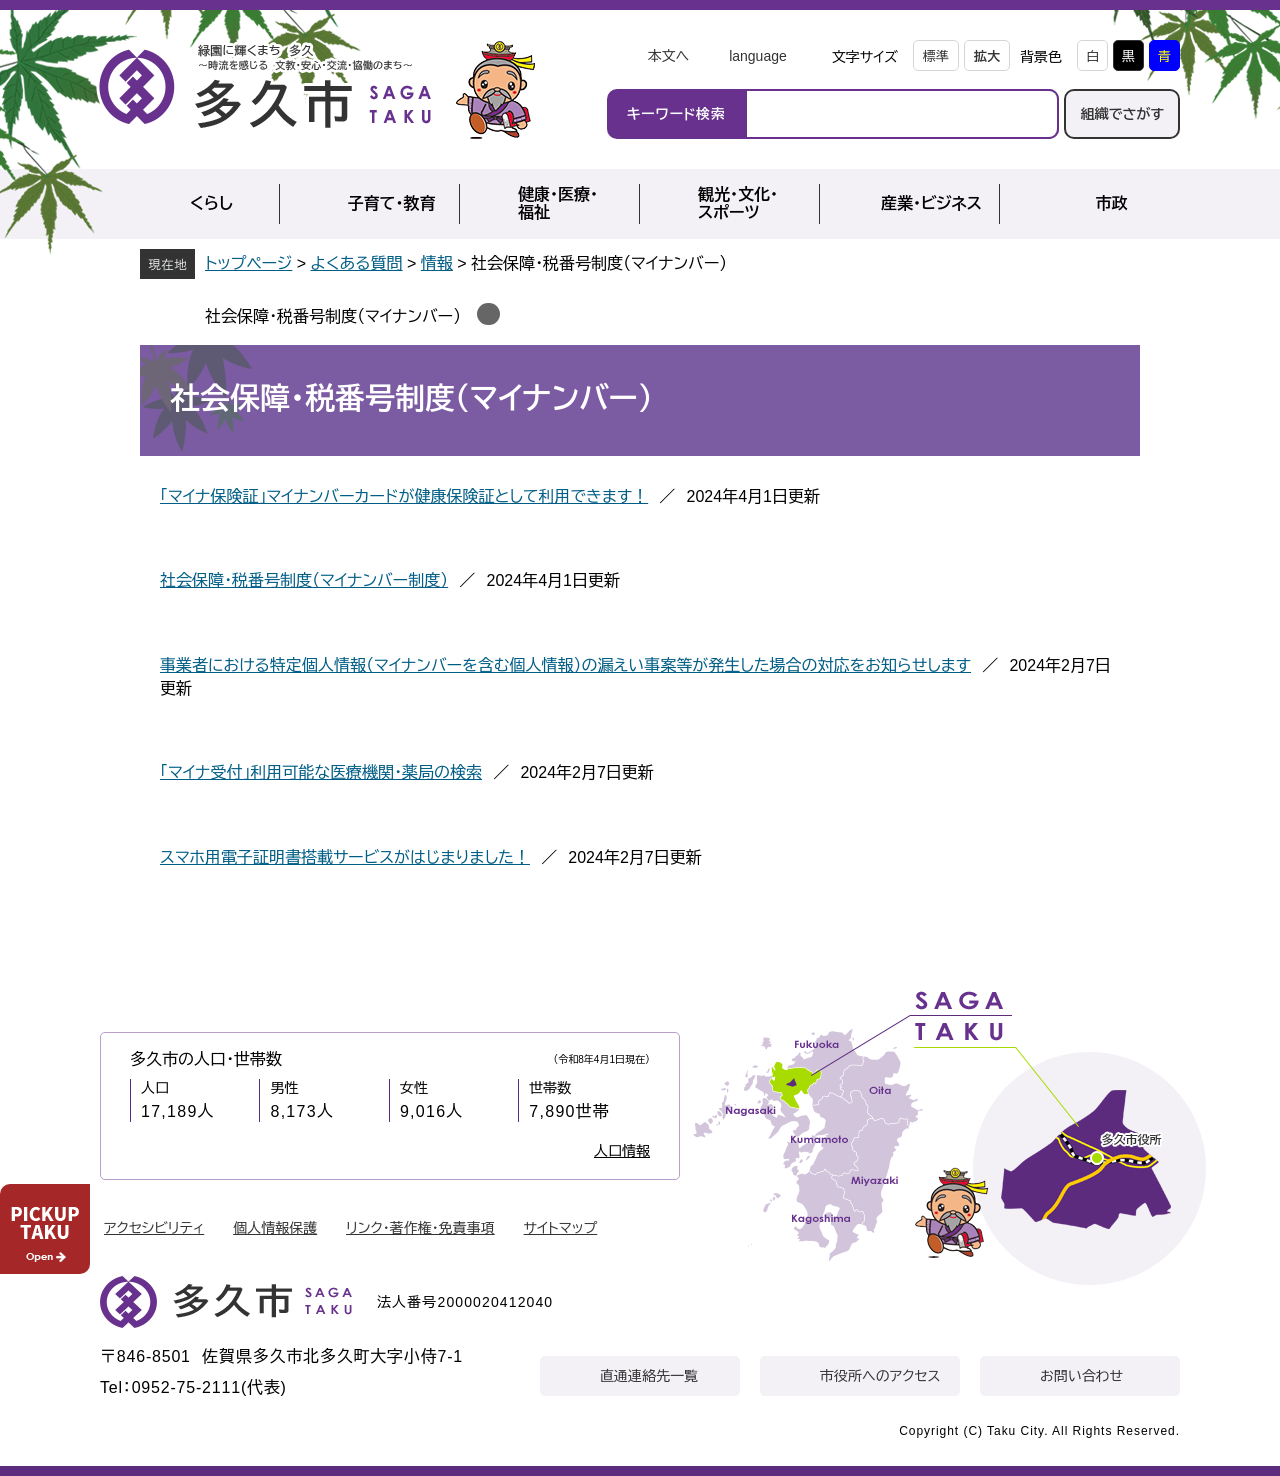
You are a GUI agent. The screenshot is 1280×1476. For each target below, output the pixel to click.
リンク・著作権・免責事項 (420, 1228)
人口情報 (622, 1151)
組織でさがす (1122, 114)
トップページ (248, 263)
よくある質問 (357, 263)
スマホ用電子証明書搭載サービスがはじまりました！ (345, 857)
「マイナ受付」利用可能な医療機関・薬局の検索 (321, 772)
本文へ (668, 56)
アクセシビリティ (154, 1228)
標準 (936, 56)
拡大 (987, 56)
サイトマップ (561, 1228)
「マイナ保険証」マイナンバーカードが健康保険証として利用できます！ (404, 496)
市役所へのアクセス (880, 1376)
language (758, 56)
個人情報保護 (275, 1228)
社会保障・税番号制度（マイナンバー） (333, 316)
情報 (437, 263)
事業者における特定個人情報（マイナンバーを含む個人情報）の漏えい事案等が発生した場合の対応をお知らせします (565, 665)
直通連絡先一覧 (649, 1376)
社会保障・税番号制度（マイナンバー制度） (304, 580)
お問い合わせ (1081, 1376)
